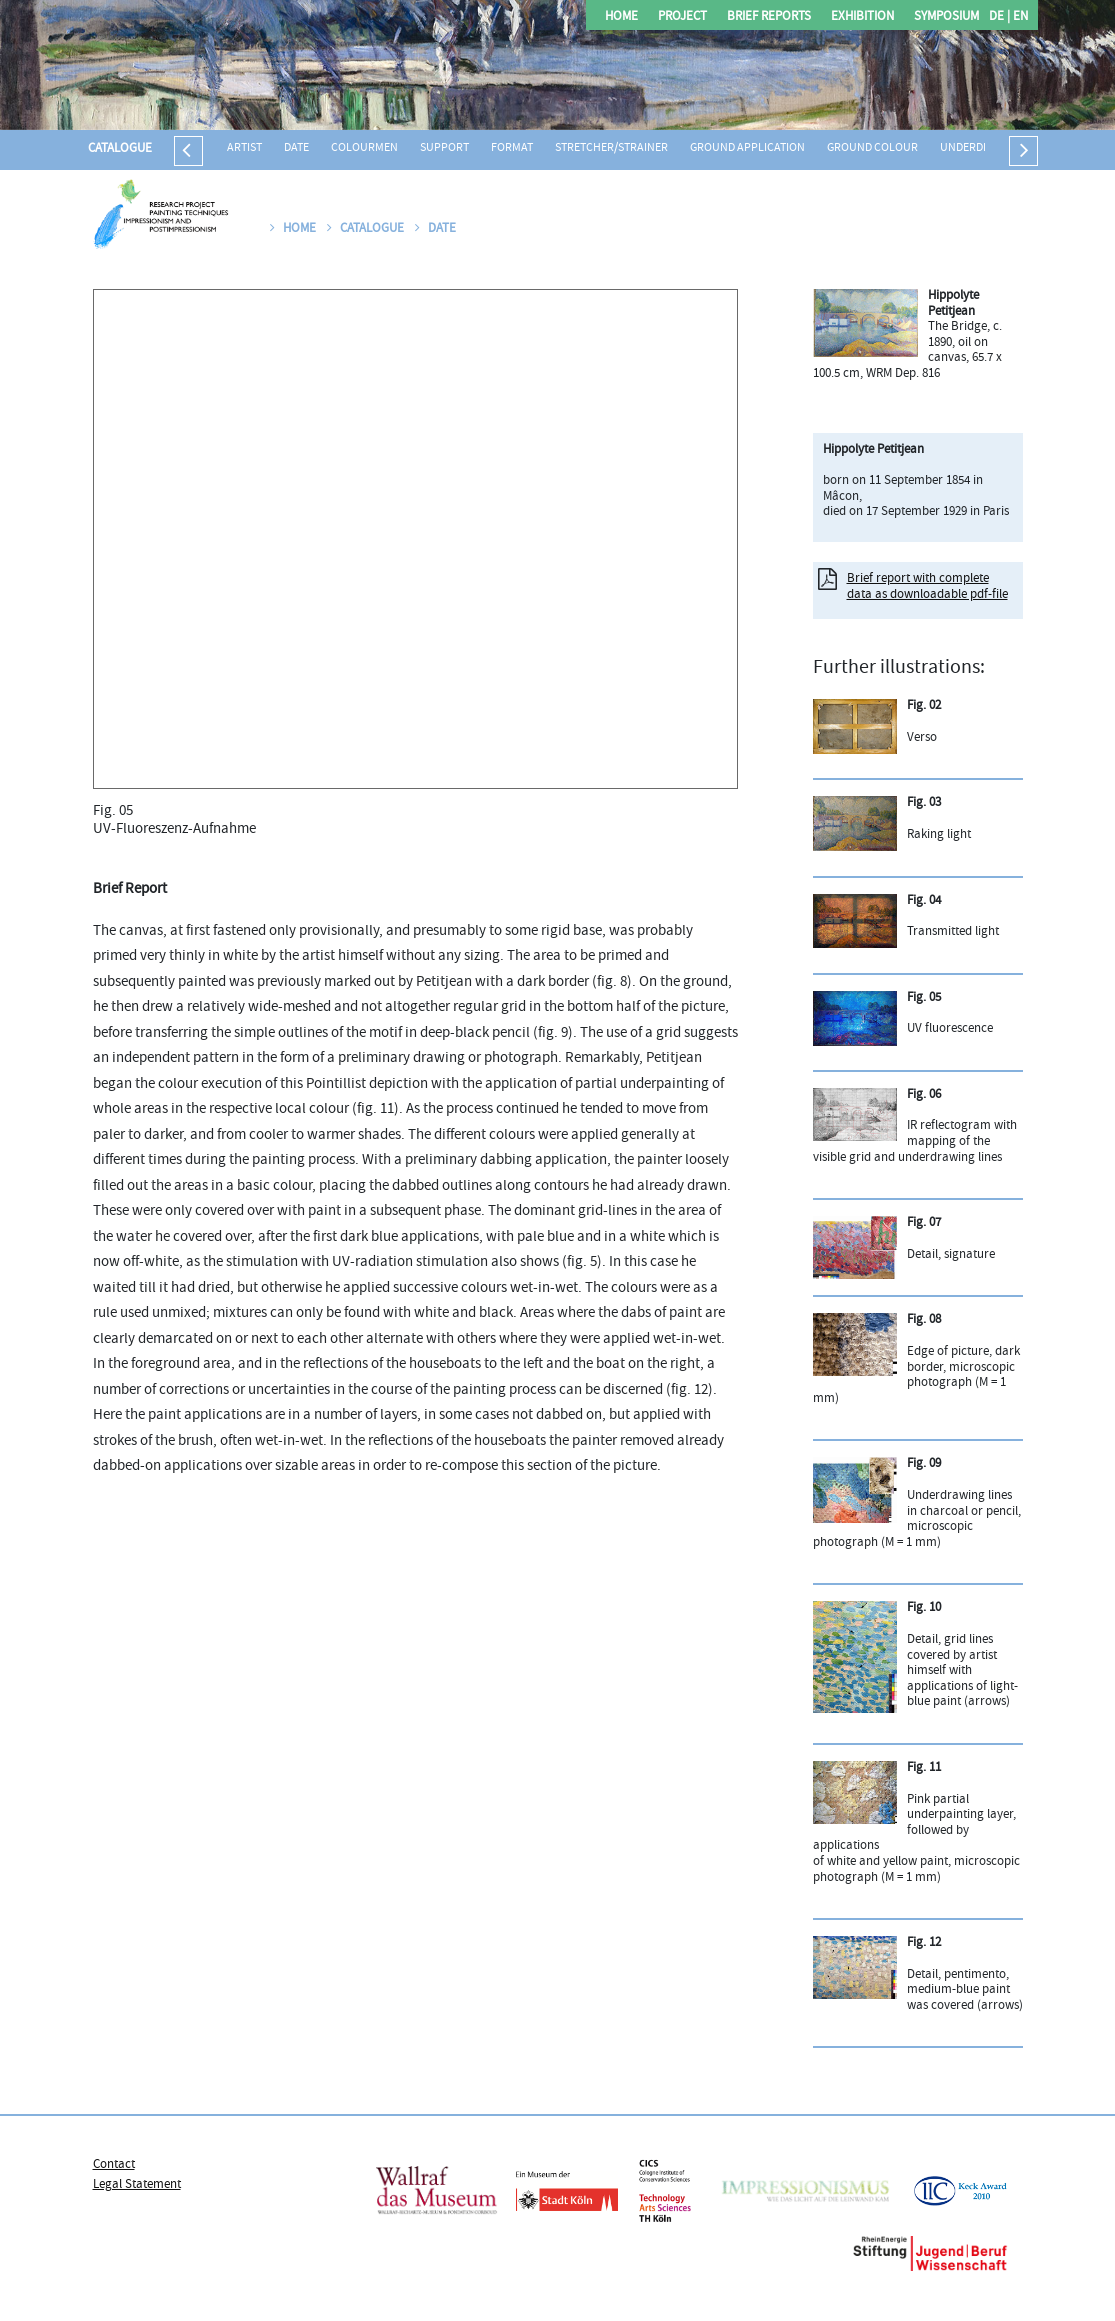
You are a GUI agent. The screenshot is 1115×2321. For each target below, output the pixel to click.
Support (444, 148)
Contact (114, 2165)
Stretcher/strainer (611, 148)
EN (1019, 17)
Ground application (747, 148)
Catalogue (120, 149)
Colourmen (364, 148)
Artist (244, 148)
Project (682, 17)
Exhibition (862, 17)
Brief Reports (769, 17)
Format (512, 148)
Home (621, 17)
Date (296, 148)
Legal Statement (137, 2185)
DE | (999, 17)
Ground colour (872, 148)
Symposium (946, 17)
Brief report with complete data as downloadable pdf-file (927, 587)
